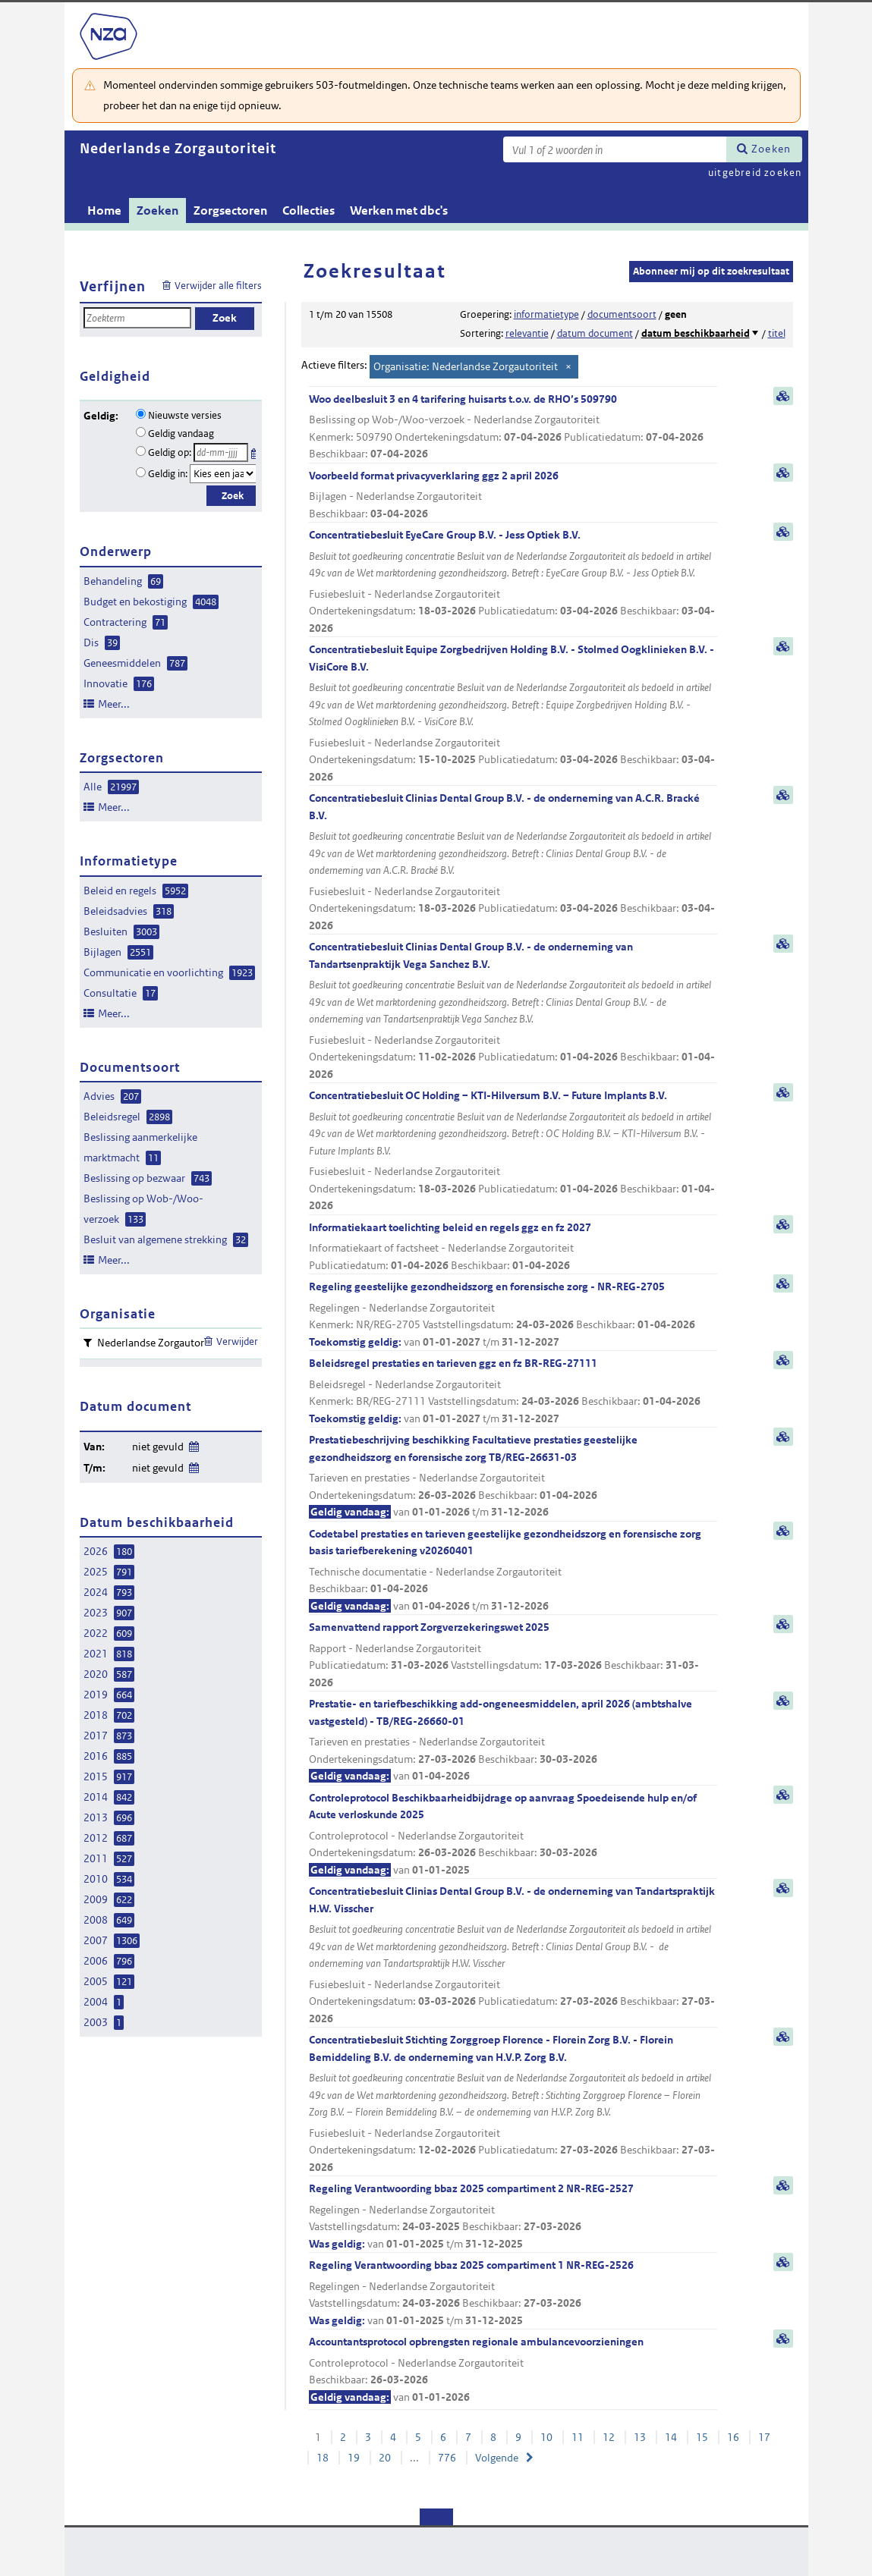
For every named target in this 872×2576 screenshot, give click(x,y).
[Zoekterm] (614, 149)
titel (776, 333)
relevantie (527, 333)
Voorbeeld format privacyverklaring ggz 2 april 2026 (513, 496)
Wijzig (193, 1444)
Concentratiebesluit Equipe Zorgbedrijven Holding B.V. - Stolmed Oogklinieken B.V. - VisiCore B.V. (513, 713)
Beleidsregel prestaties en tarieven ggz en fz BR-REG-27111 (513, 1391)
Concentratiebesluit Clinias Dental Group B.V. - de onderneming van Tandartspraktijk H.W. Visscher (513, 1955)
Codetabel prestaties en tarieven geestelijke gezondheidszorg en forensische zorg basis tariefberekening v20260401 (513, 1571)
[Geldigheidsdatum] (221, 452)
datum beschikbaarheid (695, 333)
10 (546, 2437)
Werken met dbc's (399, 210)
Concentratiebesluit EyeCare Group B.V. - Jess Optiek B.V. (513, 582)
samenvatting (783, 396)
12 (609, 2437)
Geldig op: (169, 452)
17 (764, 2437)
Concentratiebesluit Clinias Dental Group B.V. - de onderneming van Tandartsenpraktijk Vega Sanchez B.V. (513, 1011)
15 (702, 2437)
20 (385, 2457)
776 (447, 2457)
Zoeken (771, 149)
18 (322, 2457)
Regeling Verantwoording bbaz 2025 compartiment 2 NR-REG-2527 (513, 2217)
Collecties (308, 210)
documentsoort (621, 314)
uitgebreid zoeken (754, 172)
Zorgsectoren (230, 210)
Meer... (114, 704)
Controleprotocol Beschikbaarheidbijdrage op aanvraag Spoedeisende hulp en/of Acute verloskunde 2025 (513, 1835)
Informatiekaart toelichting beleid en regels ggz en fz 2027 (513, 1247)
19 (354, 2457)
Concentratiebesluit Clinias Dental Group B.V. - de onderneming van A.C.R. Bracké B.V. (513, 862)
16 (733, 2437)
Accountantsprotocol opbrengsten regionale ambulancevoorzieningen (513, 2370)
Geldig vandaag (181, 433)
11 (577, 2437)
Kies (255, 451)
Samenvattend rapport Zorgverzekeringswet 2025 (513, 1655)
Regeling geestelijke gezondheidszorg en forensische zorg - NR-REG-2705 (513, 1315)
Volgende (496, 2457)
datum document (595, 333)
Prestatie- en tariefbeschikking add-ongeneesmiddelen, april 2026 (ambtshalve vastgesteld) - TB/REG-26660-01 (513, 1741)
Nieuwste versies (185, 415)
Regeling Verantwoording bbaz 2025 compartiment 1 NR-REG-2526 (513, 2293)
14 (671, 2437)
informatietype (546, 314)
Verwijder (237, 1341)
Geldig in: (167, 473)
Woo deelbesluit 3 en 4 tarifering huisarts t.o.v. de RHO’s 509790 (513, 427)
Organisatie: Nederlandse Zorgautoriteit (465, 366)
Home (104, 210)
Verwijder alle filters (218, 285)
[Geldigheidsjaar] (223, 473)
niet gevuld (158, 1446)
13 (640, 2437)
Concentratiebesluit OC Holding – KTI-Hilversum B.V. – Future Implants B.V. (513, 1151)
